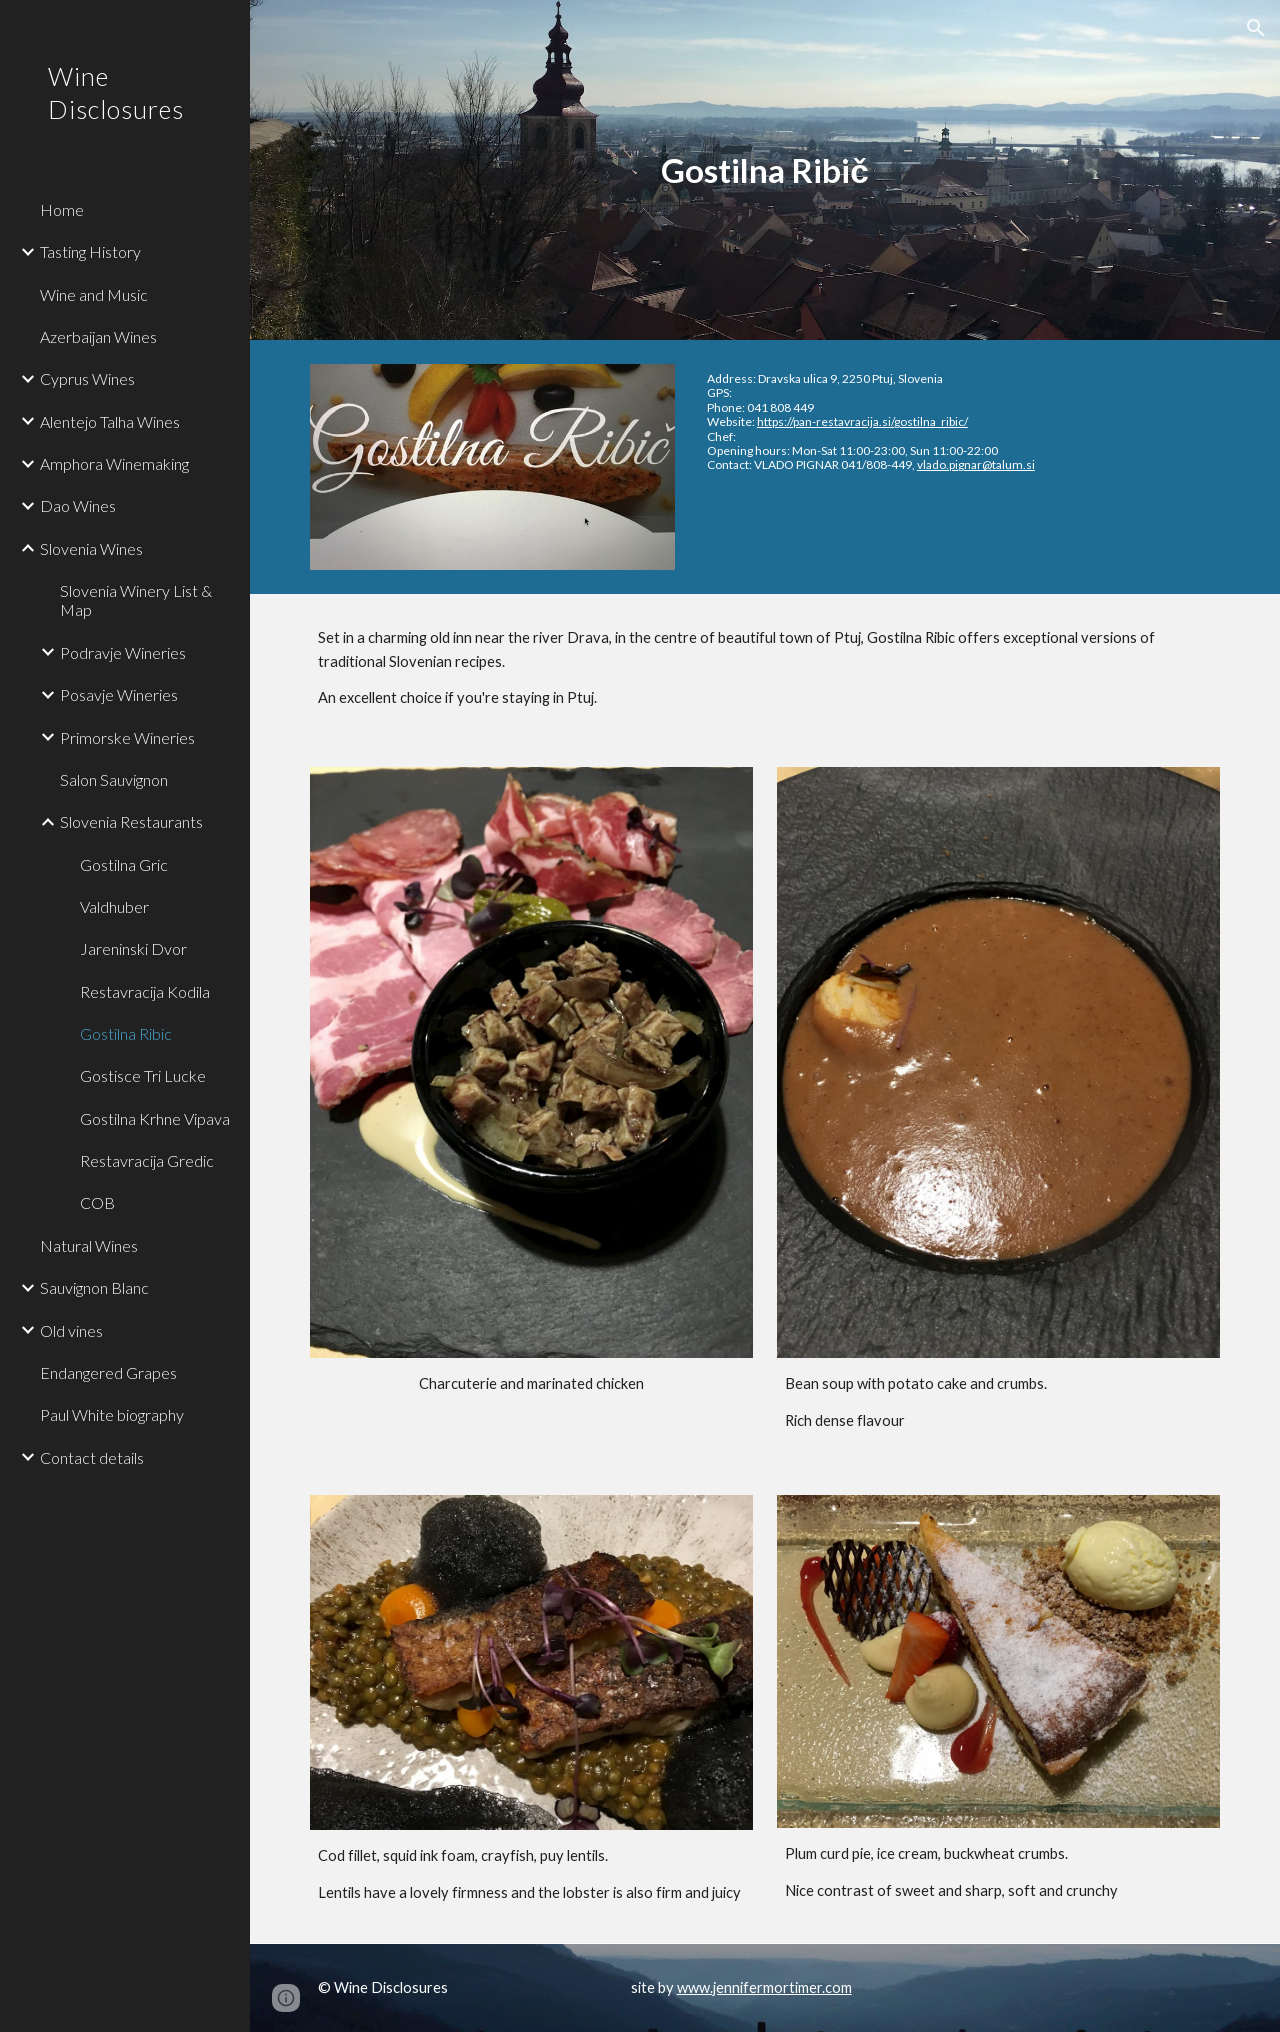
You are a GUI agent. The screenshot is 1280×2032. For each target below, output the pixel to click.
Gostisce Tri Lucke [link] (143, 1075)
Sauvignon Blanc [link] (94, 1287)
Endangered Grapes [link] (108, 1372)
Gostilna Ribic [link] (126, 1033)
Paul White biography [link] (112, 1414)
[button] (1256, 28)
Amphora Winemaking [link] (114, 463)
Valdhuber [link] (114, 906)
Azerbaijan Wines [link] (98, 336)
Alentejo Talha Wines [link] (110, 421)
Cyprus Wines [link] (87, 378)
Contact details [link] (92, 1457)
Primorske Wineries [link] (127, 737)
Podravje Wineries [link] (123, 652)
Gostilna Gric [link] (124, 864)
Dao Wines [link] (78, 505)
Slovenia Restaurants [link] (131, 821)
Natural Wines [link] (89, 1245)
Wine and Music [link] (94, 294)
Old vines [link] (71, 1330)
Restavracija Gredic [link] (147, 1160)
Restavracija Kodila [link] (145, 991)
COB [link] (97, 1202)
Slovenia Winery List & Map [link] (136, 600)
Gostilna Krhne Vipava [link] (155, 1118)
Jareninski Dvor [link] (133, 948)
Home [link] (62, 209)
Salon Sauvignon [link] (114, 779)
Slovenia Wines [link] (91, 548)
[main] (764, 170)
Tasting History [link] (90, 251)
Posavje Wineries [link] (119, 694)
